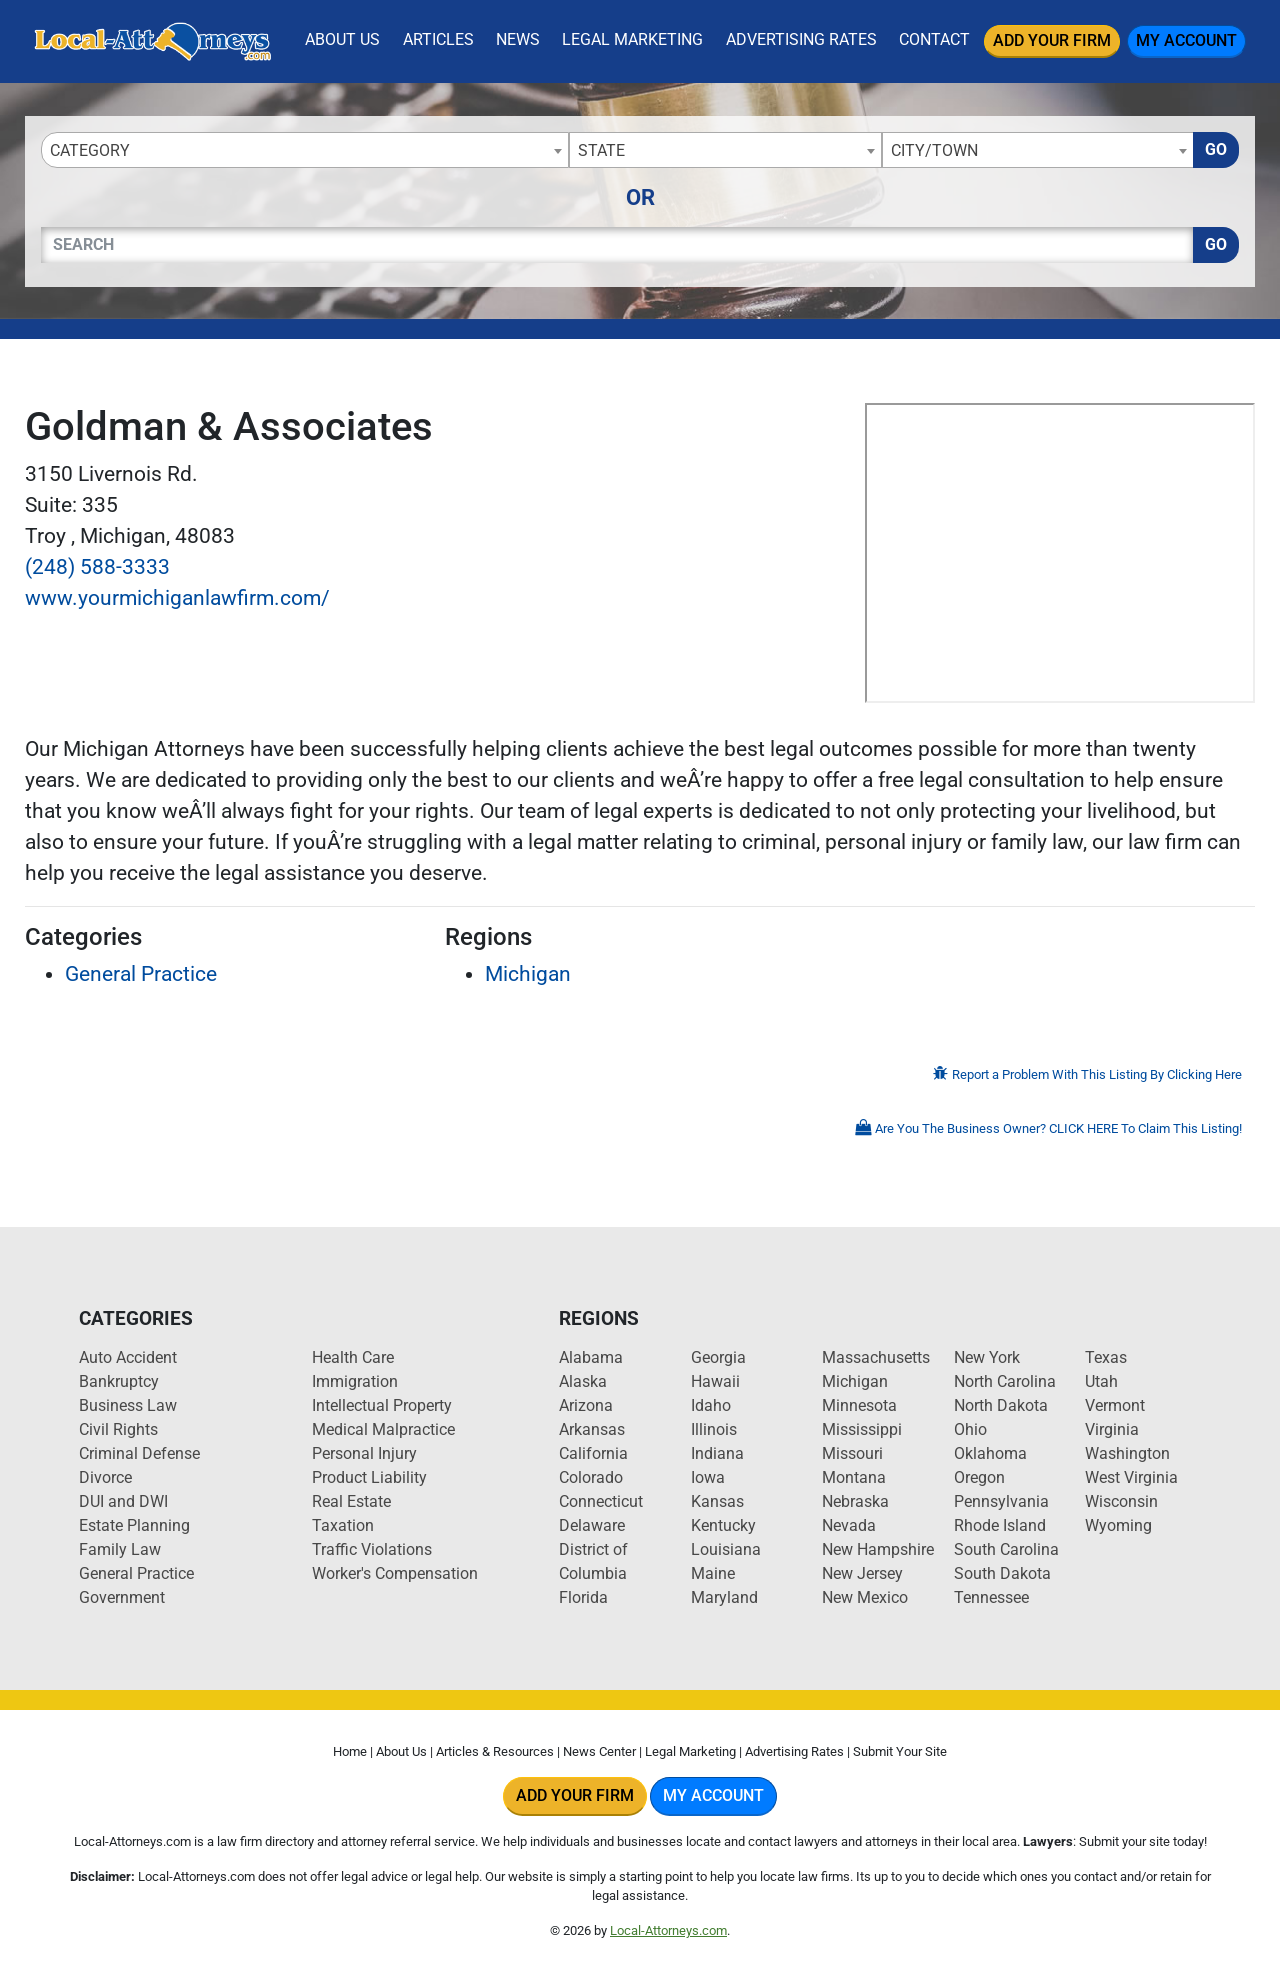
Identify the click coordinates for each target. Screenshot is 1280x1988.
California (593, 1453)
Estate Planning (134, 1525)
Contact (934, 39)
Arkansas (592, 1429)
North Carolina (1005, 1381)
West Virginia (1131, 1477)
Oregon (979, 1477)
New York (987, 1357)
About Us (342, 39)
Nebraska (855, 1501)
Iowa (708, 1477)
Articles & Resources (495, 1751)
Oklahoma (990, 1453)
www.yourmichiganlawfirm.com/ (177, 598)
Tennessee (991, 1597)
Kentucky (723, 1525)
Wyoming (1118, 1525)
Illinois (714, 1429)
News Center (599, 1751)
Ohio (970, 1429)
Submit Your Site (900, 1751)
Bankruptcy (119, 1381)
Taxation (343, 1525)
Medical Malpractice (383, 1429)
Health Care (353, 1357)
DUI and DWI (123, 1501)
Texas (1106, 1357)
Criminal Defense (139, 1453)
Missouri (852, 1453)
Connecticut (601, 1501)
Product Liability (369, 1477)
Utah (1101, 1381)
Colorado (591, 1477)
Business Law (128, 1405)
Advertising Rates (801, 39)
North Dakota (1001, 1405)
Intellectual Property (382, 1405)
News (518, 39)
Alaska (583, 1381)
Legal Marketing (632, 39)
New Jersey (862, 1573)
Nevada (849, 1525)
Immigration (355, 1381)
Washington (1127, 1453)
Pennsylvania (1001, 1501)
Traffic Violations (372, 1549)
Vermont (1115, 1405)
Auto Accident (128, 1357)
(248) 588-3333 (97, 567)
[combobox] (305, 150)
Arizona (586, 1405)
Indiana (717, 1453)
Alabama (591, 1357)
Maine (713, 1573)
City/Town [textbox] (934, 150)
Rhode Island (1000, 1525)
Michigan (528, 974)
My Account (1186, 40)
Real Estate (351, 1501)
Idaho (711, 1405)
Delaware (592, 1525)
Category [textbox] (90, 150)
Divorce (105, 1477)
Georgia (718, 1357)
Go (1216, 149)
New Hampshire (878, 1549)
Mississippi (862, 1429)
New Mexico (865, 1597)
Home (350, 1751)
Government (122, 1597)
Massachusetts (876, 1357)
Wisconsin (1121, 1501)
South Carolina (1006, 1549)
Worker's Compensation (395, 1573)
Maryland (724, 1597)
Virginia (1112, 1429)
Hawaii (715, 1381)
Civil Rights (118, 1429)
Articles (438, 39)
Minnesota (859, 1405)
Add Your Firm (1052, 40)
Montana (854, 1477)
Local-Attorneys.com (668, 1930)
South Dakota (1002, 1573)
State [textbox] (601, 150)
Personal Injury (364, 1453)
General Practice (141, 974)
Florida (583, 1597)
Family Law (120, 1549)
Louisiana (726, 1549)
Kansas (717, 1501)
